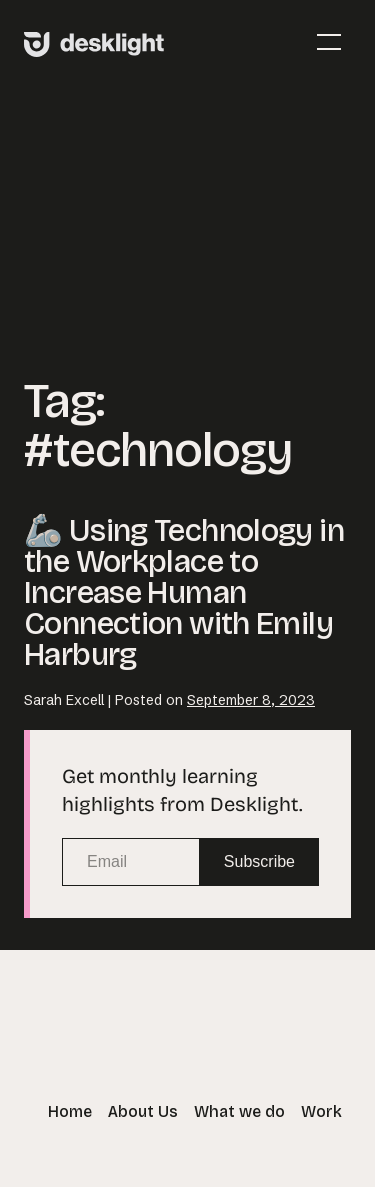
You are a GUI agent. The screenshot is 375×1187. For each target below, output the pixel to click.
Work (321, 1111)
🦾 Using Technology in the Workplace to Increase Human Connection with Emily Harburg (184, 593)
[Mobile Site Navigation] (329, 42)
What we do (239, 1111)
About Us (143, 1111)
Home (70, 1111)
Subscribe (259, 861)
